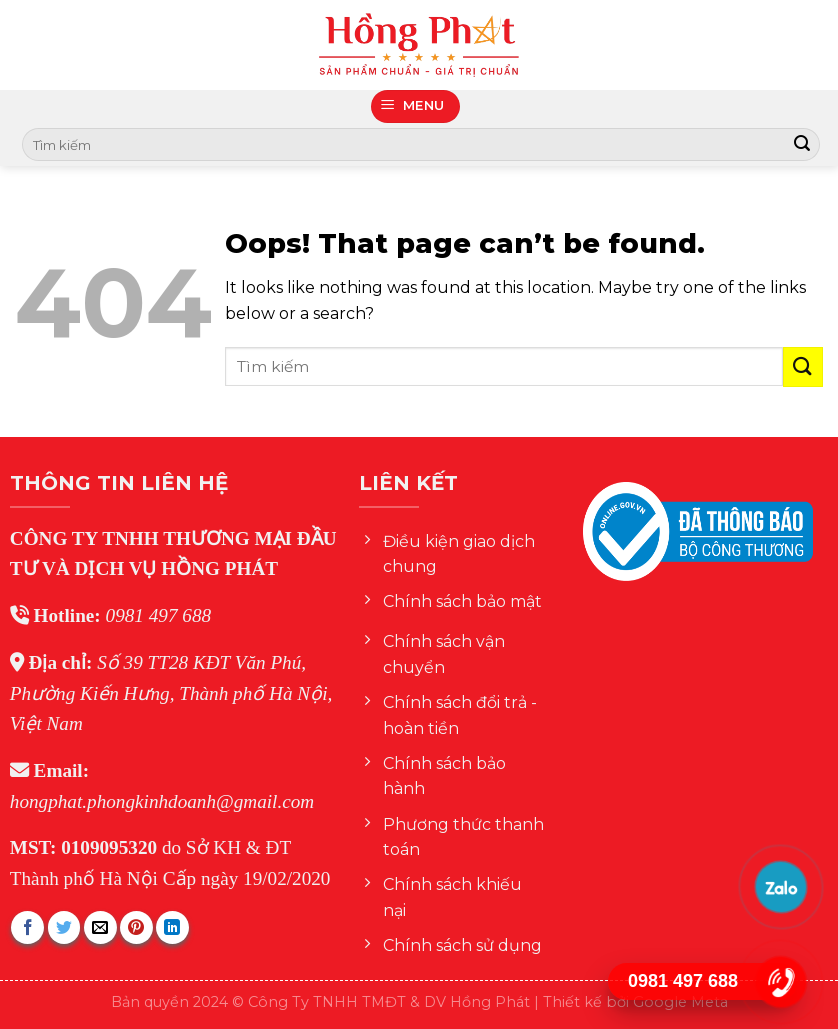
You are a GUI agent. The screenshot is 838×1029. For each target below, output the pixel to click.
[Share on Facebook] (27, 927)
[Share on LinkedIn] (172, 927)
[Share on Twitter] (64, 927)
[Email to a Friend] (100, 927)
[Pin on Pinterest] (136, 927)
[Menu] (416, 106)
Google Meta (680, 1002)
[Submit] (802, 145)
